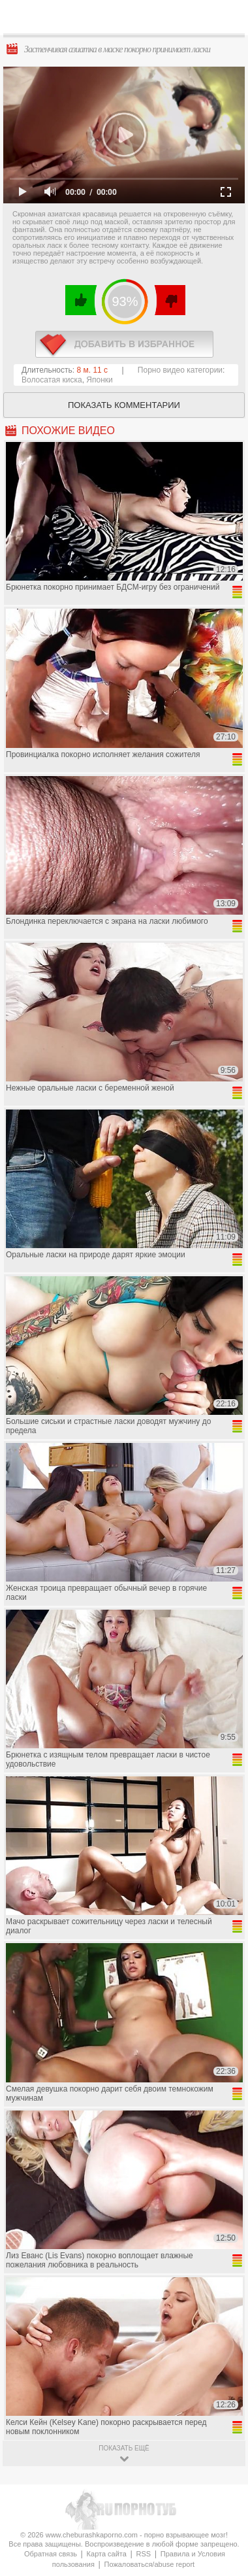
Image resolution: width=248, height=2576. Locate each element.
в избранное (124, 344)
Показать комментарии (124, 405)
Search (228, 17)
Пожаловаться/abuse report (149, 2564)
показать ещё (124, 2448)
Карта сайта (107, 2554)
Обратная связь (50, 2554)
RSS (143, 2554)
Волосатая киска (52, 379)
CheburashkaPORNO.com (127, 20)
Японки (99, 379)
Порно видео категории (180, 370)
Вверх (222, 2407)
